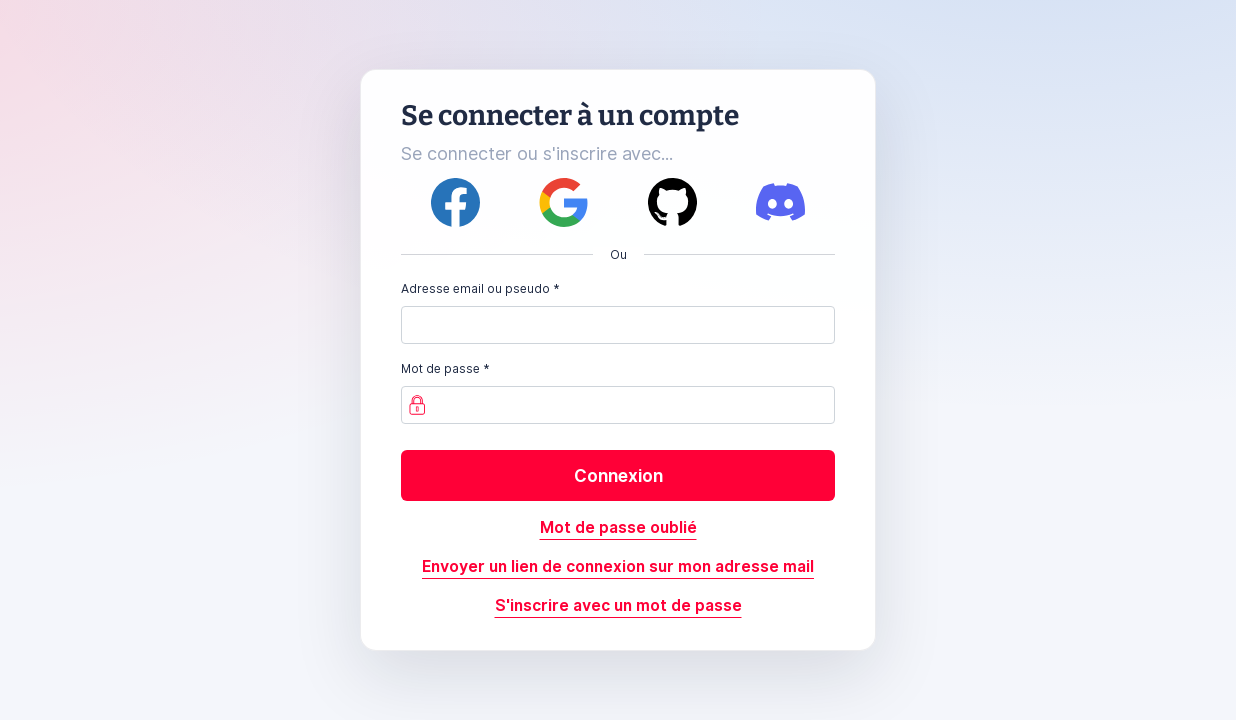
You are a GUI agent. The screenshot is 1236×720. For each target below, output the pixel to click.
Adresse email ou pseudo (475, 288)
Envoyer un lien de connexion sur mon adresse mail (618, 566)
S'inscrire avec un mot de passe (618, 605)
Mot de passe (440, 368)
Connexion (618, 475)
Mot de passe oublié (618, 527)
